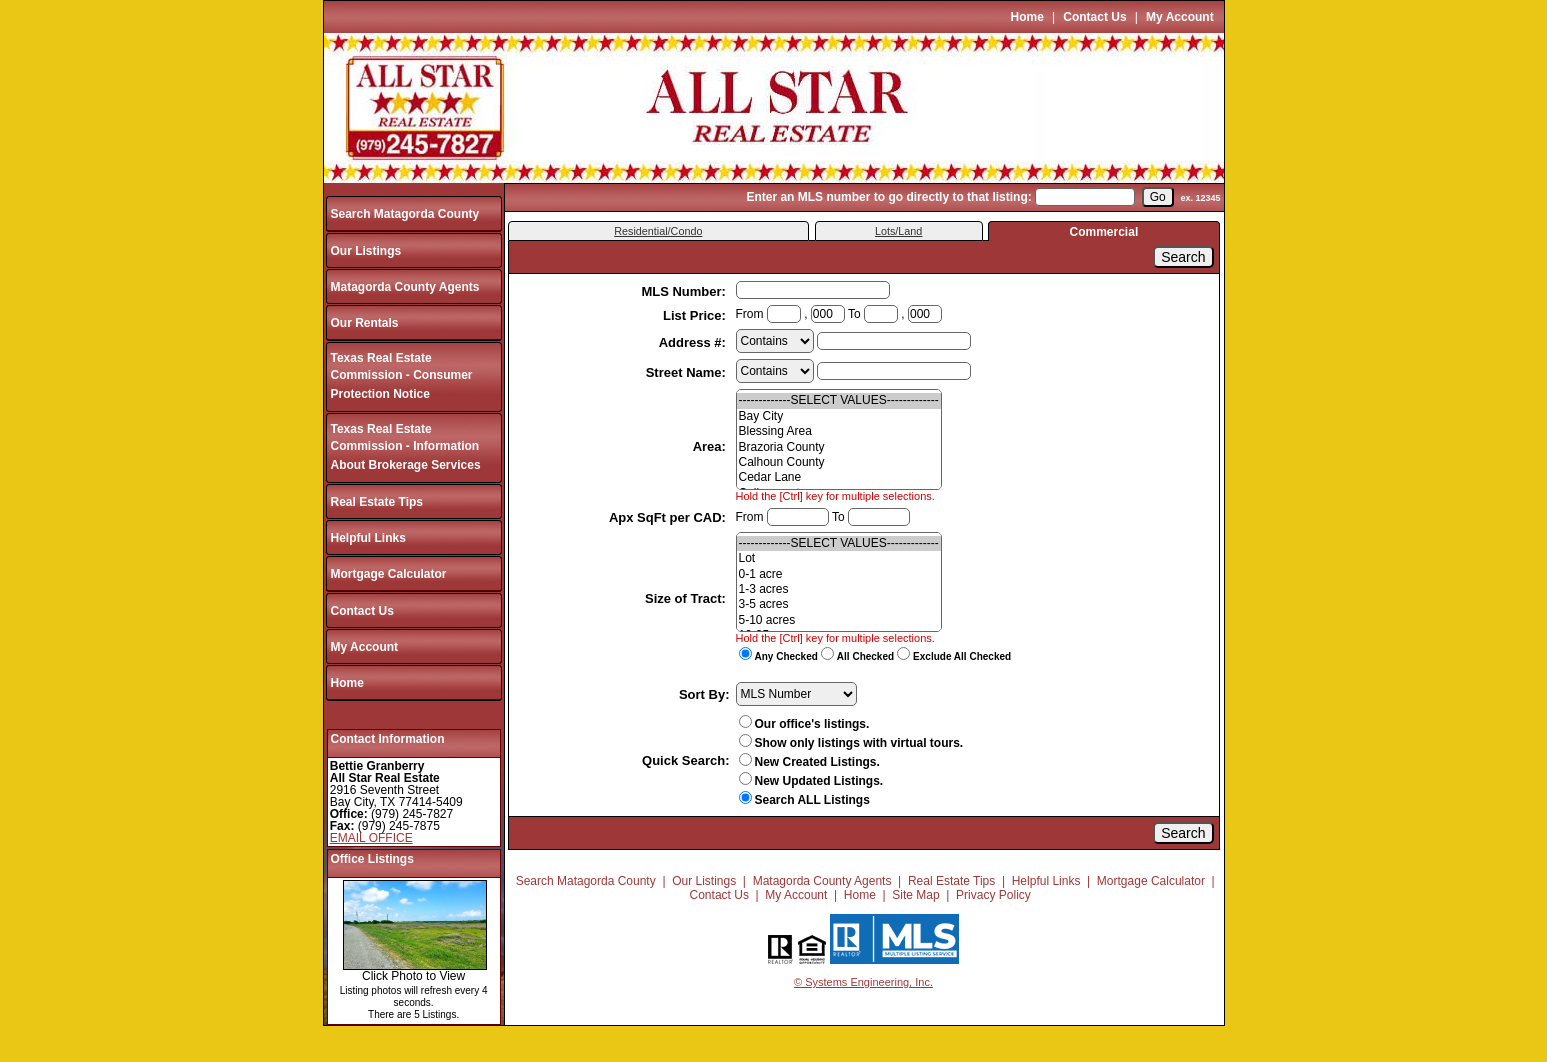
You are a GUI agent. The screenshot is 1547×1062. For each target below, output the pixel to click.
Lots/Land (898, 231)
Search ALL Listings (804, 800)
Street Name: (688, 372)
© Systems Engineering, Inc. (863, 982)
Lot (839, 558)
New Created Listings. (809, 762)
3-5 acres (839, 604)
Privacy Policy (993, 895)
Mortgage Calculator (389, 574)
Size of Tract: (687, 598)
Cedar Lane (839, 477)
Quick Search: (685, 760)
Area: (711, 446)
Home (1027, 17)
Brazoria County (839, 447)
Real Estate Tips (377, 502)
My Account (1180, 17)
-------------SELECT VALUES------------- (839, 400)
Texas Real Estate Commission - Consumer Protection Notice (402, 376)
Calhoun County (839, 462)
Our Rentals (365, 323)
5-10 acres (839, 620)
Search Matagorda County (405, 214)
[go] (1158, 197)
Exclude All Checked (962, 656)
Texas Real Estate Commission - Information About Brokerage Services (406, 447)
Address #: (694, 342)
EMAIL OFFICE (371, 838)
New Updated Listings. (811, 781)
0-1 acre (839, 574)
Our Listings (366, 251)
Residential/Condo (658, 231)
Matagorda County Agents (405, 287)
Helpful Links (368, 538)
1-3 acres (839, 589)
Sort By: (704, 694)
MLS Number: (685, 291)
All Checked (865, 656)
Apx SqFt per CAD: (669, 517)
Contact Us (1094, 17)
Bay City (839, 416)
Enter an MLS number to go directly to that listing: (888, 197)
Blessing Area (839, 431)
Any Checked (786, 656)
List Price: (696, 315)
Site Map (915, 895)
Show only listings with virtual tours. (851, 743)
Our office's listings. (804, 724)
